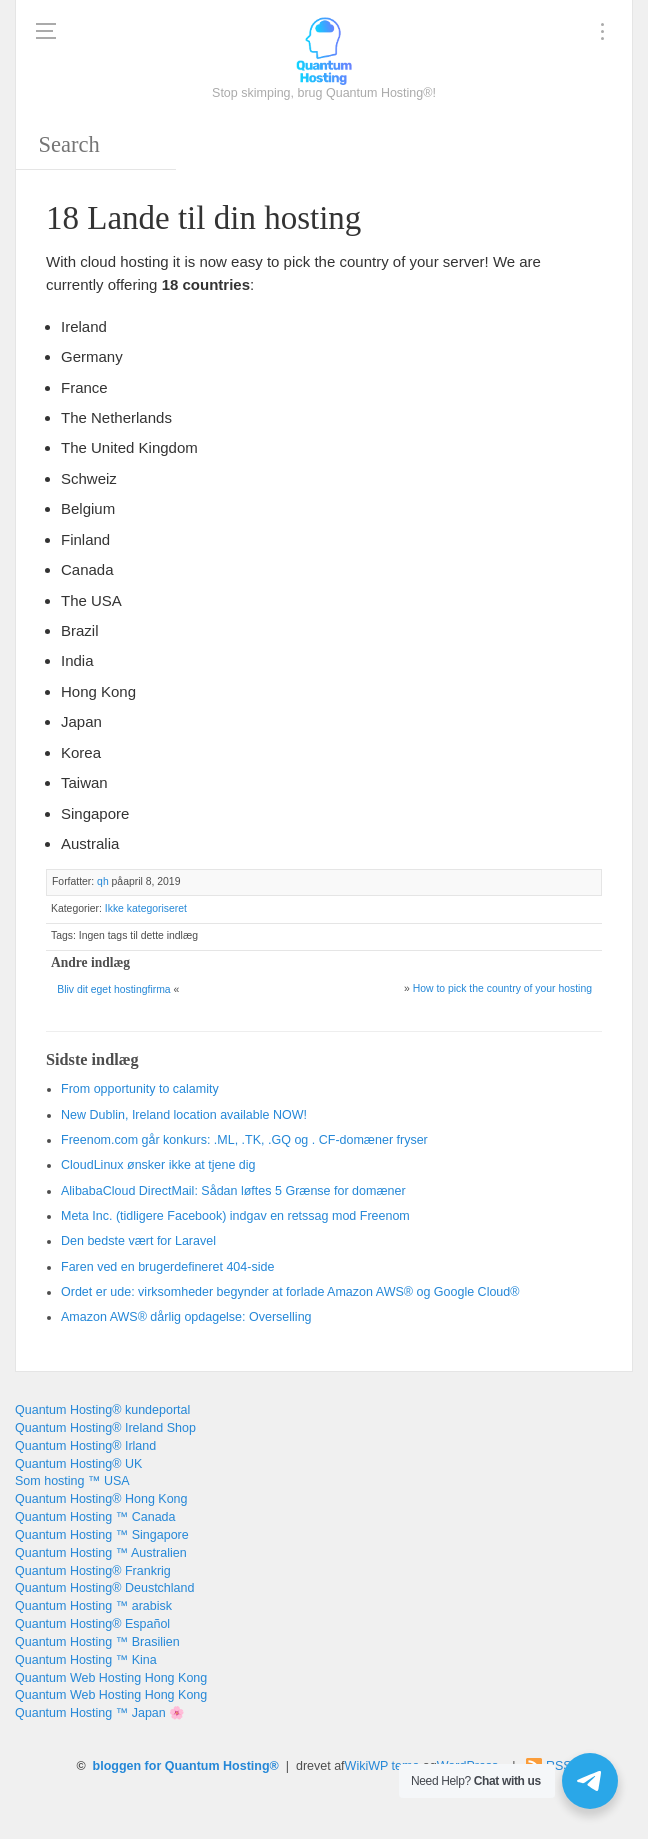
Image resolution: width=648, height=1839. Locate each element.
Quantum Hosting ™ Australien (101, 1553)
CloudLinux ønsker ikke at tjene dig (158, 1165)
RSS (559, 1766)
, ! (184, 1115)
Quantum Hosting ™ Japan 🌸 (100, 1713)
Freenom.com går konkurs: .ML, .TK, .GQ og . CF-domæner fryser (244, 1140)
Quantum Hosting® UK (78, 1464)
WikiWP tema (382, 1766)
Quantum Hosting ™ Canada (95, 1517)
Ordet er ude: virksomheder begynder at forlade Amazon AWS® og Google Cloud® (290, 1292)
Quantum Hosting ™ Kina (86, 1660)
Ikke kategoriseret (146, 908)
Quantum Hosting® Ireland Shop (105, 1428)
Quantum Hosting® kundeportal (102, 1410)
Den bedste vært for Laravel (138, 1241)
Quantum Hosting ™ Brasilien (97, 1642)
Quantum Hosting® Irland (85, 1446)
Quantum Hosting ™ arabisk (93, 1606)
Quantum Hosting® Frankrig (93, 1571)
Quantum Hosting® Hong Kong (101, 1499)
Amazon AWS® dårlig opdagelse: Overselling (186, 1317)
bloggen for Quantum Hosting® (186, 1766)
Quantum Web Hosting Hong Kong (111, 1678)
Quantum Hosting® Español (92, 1624)
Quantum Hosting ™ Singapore (102, 1535)
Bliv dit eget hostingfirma (113, 989)
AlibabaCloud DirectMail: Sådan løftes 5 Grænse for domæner (233, 1191)
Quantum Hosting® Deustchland (104, 1588)
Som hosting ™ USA (72, 1481)
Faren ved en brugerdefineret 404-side (167, 1267)
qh (103, 881)
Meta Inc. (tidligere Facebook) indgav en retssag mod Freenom (235, 1216)
